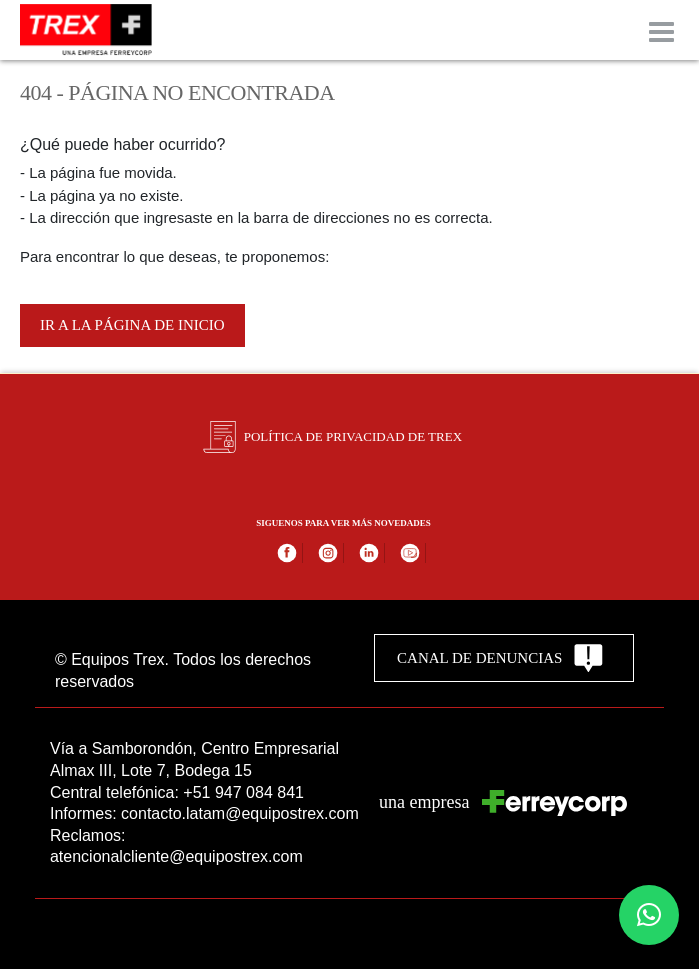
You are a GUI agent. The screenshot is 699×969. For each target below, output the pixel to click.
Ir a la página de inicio (132, 325)
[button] (649, 915)
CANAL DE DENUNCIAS (500, 658)
